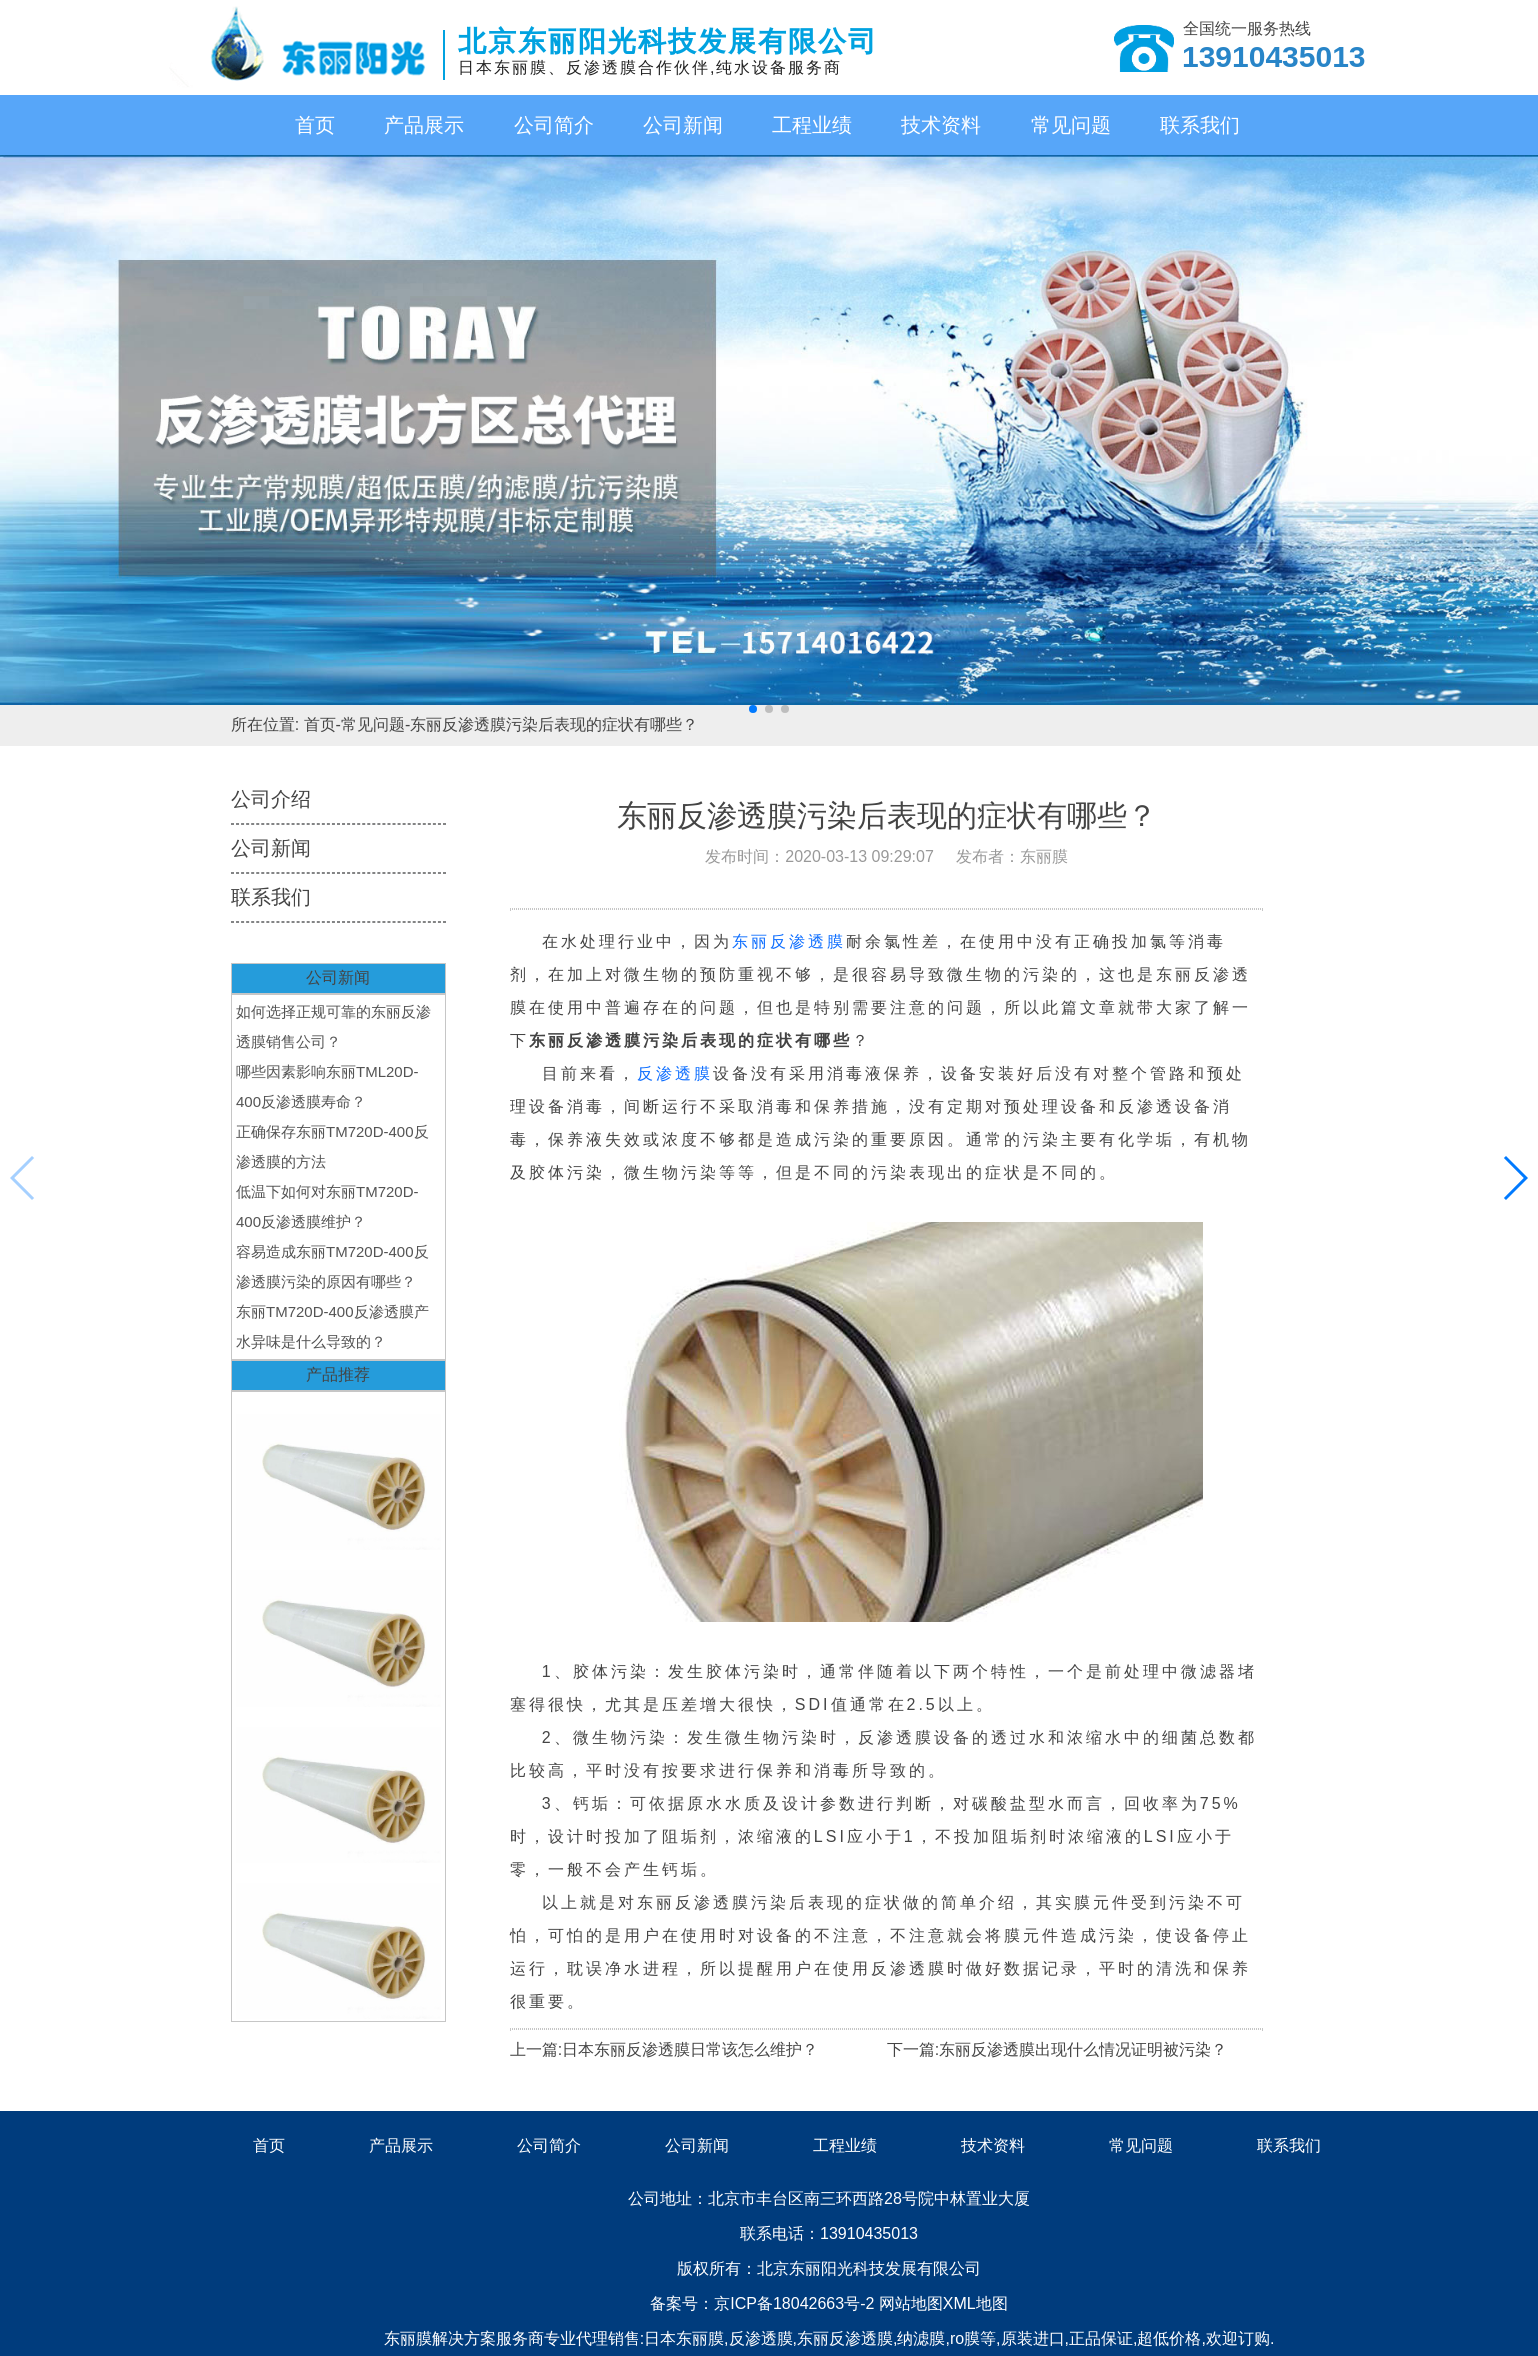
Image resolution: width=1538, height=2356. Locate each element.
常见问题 (1071, 125)
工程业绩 (812, 125)
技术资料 (941, 125)
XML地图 (975, 2303)
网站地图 (911, 2303)
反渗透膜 (675, 1073)
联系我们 (1200, 125)
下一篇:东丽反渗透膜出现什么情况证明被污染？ (1057, 2049)
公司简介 (554, 125)
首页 (315, 125)
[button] (753, 709)
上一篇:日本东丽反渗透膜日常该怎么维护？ (664, 2049)
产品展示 (424, 125)
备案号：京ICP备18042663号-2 (764, 2303)
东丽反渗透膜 (789, 941)
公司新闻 (683, 125)
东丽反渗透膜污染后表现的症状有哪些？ (554, 724)
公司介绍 (271, 799)
